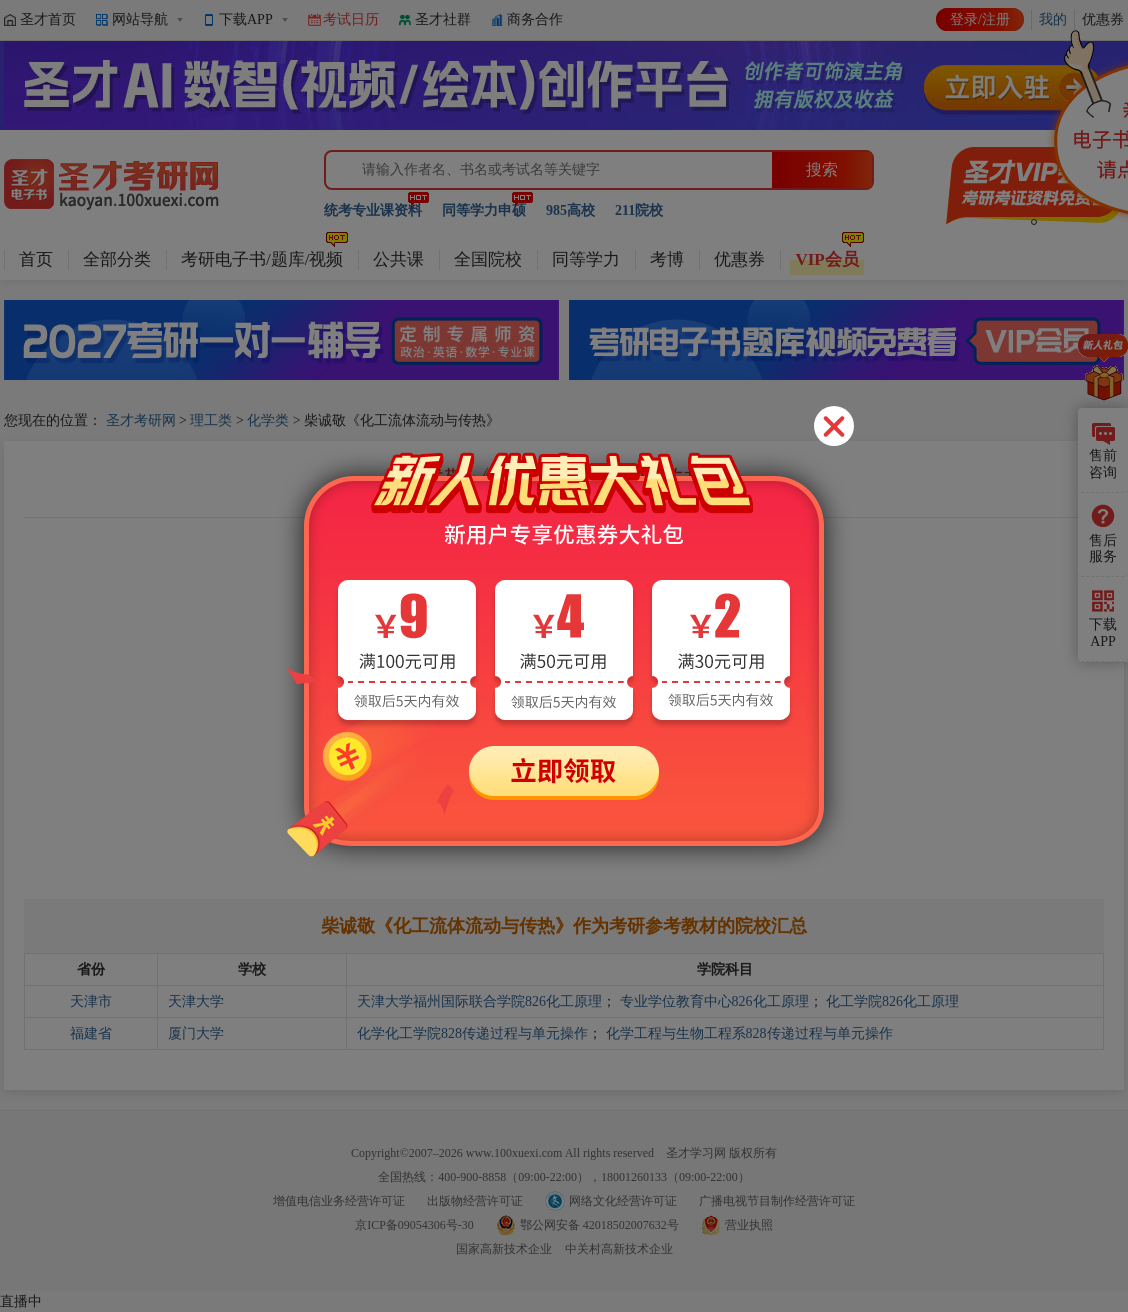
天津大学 (196, 1001)
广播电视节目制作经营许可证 (777, 1201)
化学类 (268, 420)
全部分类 (117, 259)
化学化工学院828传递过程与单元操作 (472, 1033)
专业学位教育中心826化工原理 (714, 1001)
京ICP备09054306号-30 (414, 1225)
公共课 (398, 259)
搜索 (822, 169)
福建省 (91, 1033)
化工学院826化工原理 (892, 1001)
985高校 (570, 210)
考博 (667, 259)
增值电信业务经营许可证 (339, 1201)
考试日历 (351, 19)
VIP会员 (826, 259)
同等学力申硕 (484, 210)
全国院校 (488, 259)
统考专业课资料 (373, 210)
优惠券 (739, 259)
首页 (36, 259)
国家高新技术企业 (504, 1249)
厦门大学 (196, 1033)
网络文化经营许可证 (623, 1201)
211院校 (639, 210)
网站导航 (140, 19)
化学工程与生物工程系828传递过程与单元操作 (749, 1033)
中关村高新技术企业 (619, 1249)
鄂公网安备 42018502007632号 (599, 1225)
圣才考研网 (141, 420)
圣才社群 (443, 19)
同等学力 (586, 259)
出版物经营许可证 (475, 1201)
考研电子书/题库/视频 (262, 259)
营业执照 (749, 1225)
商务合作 (535, 19)
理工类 (211, 420)
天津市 (91, 1001)
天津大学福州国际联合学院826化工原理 (479, 1001)
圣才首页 (48, 19)
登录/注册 (980, 19)
